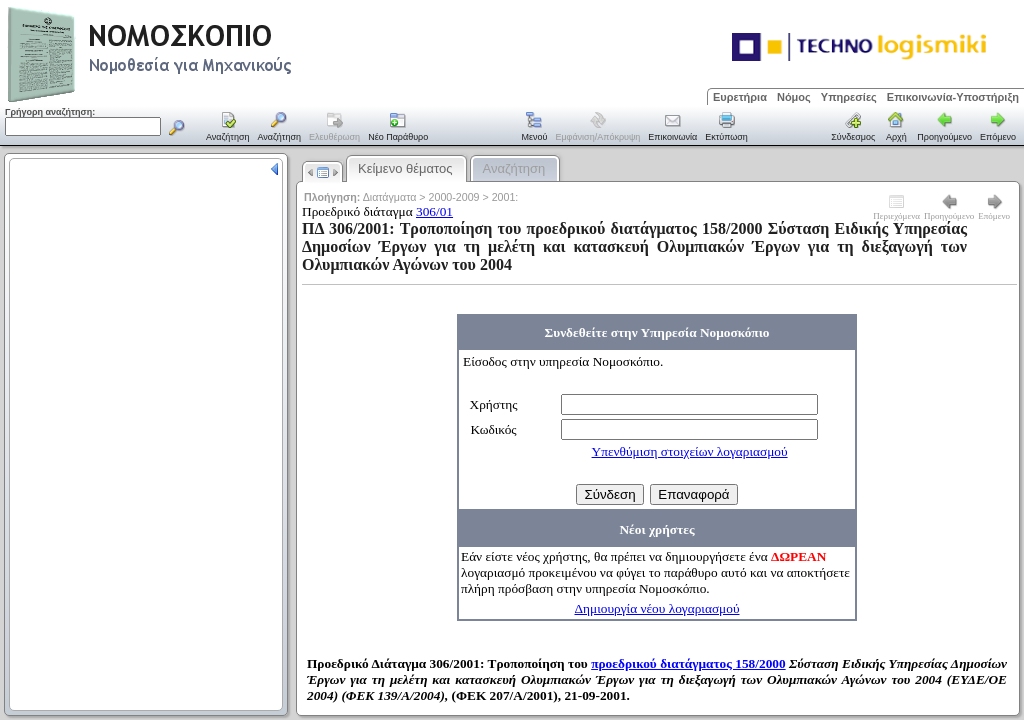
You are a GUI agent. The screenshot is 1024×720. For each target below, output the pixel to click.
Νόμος (794, 97)
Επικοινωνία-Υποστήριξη (953, 97)
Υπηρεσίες (849, 97)
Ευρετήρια (740, 97)
